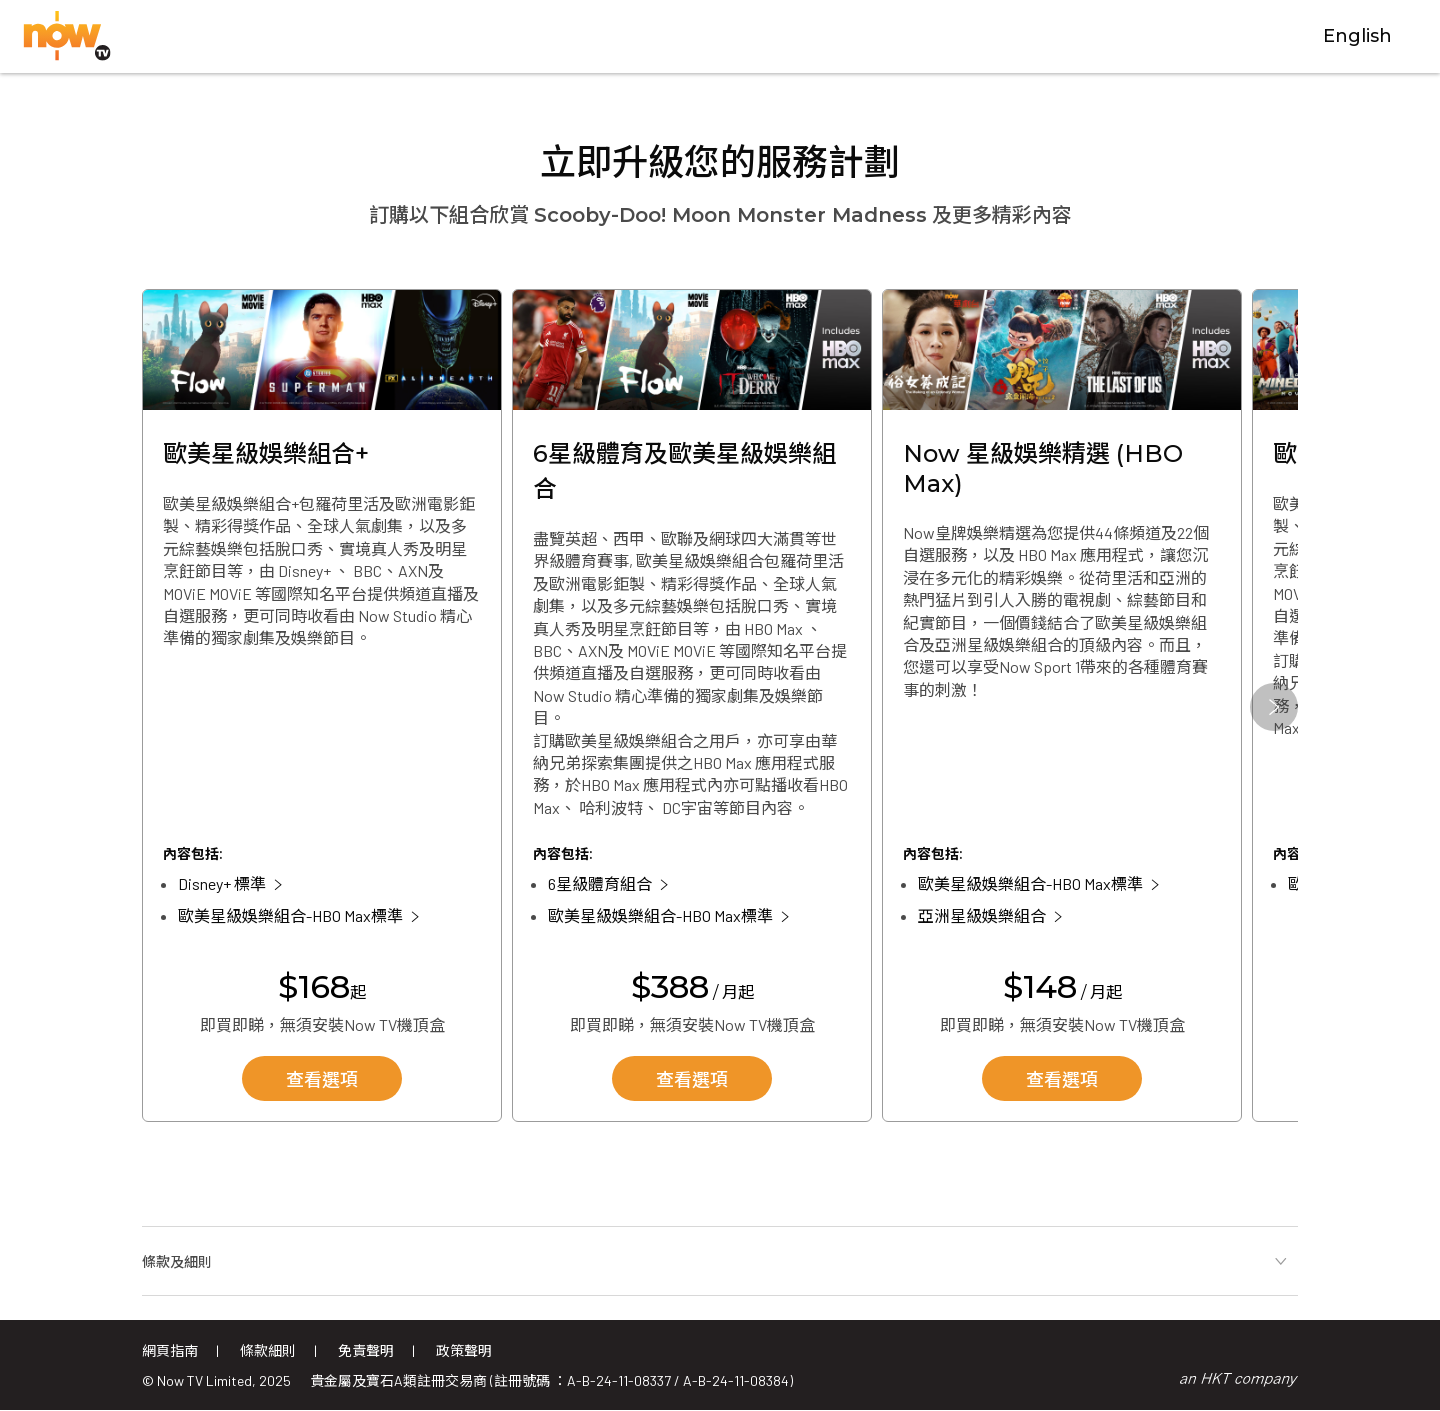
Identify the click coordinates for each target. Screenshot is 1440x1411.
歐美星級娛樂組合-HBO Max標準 (290, 915)
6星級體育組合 (600, 883)
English (1357, 37)
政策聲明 (464, 1350)
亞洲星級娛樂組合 (982, 915)
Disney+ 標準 (222, 883)
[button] (1274, 707)
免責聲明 (366, 1350)
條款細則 (268, 1350)
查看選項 (322, 1080)
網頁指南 (170, 1350)
